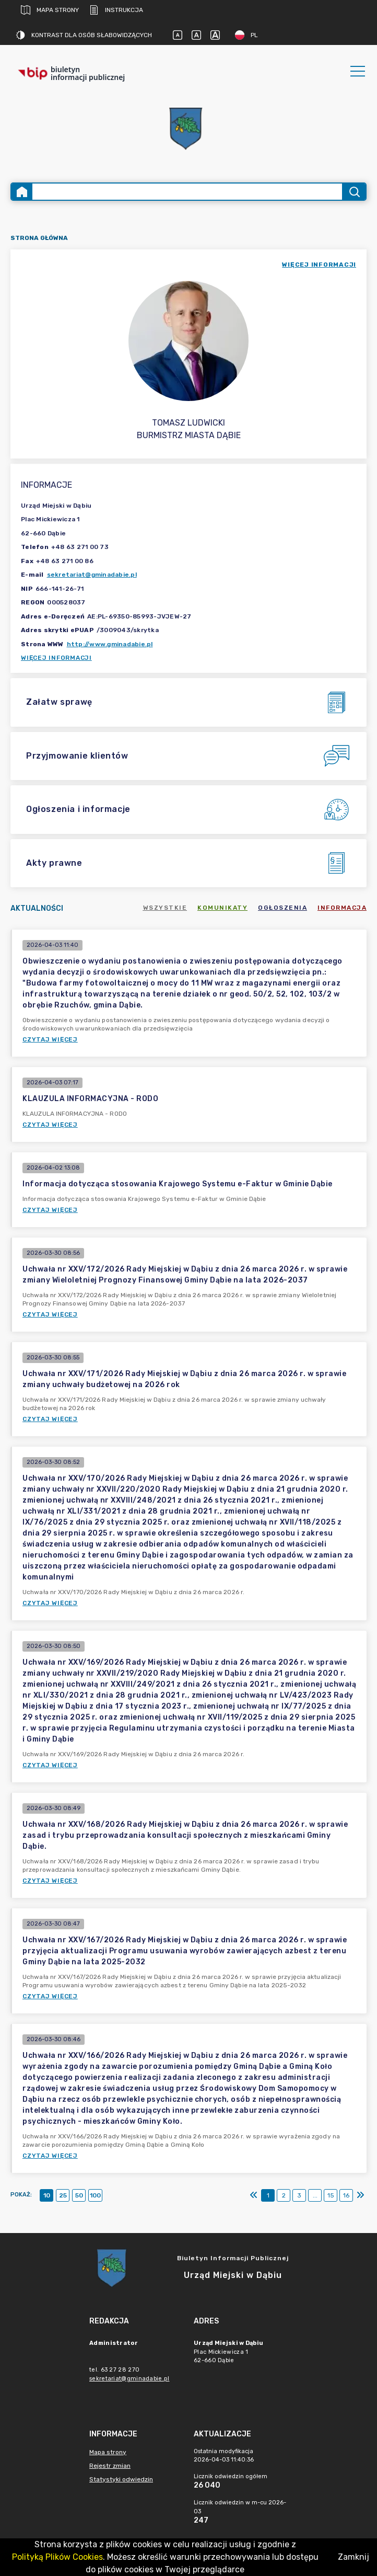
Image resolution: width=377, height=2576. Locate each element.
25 (63, 2195)
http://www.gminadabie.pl (110, 644)
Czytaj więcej (50, 1039)
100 (95, 2195)
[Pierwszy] (254, 2195)
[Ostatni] (360, 2195)
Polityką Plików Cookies (57, 2557)
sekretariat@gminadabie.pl (92, 574)
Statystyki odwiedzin (121, 2479)
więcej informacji (319, 264)
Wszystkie (165, 907)
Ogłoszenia (282, 907)
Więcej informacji (56, 657)
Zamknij (353, 2557)
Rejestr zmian (110, 2465)
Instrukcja (116, 10)
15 (330, 2195)
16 (346, 2195)
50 (79, 2195)
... (315, 2195)
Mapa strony (50, 10)
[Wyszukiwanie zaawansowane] (187, 192)
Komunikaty (222, 907)
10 (46, 2195)
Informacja (342, 907)
